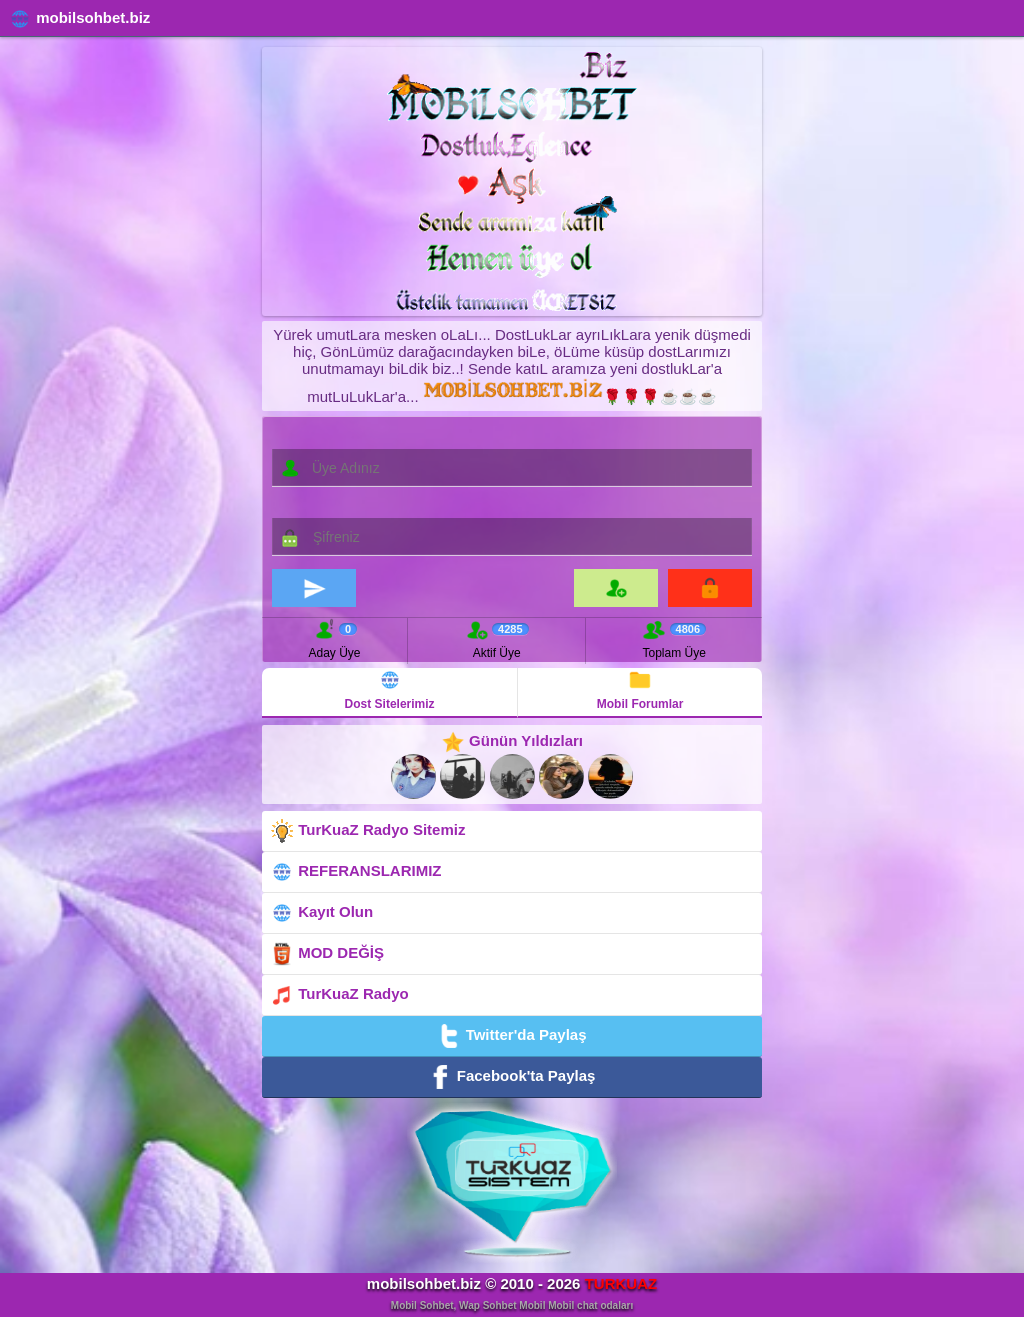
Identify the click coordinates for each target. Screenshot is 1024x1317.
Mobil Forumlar (640, 689)
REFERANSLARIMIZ (356, 872)
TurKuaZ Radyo (339, 995)
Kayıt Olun (321, 913)
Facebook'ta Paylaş (512, 1077)
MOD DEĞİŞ (327, 954)
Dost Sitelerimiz (390, 689)
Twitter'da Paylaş (511, 1036)
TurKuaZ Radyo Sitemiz (367, 831)
